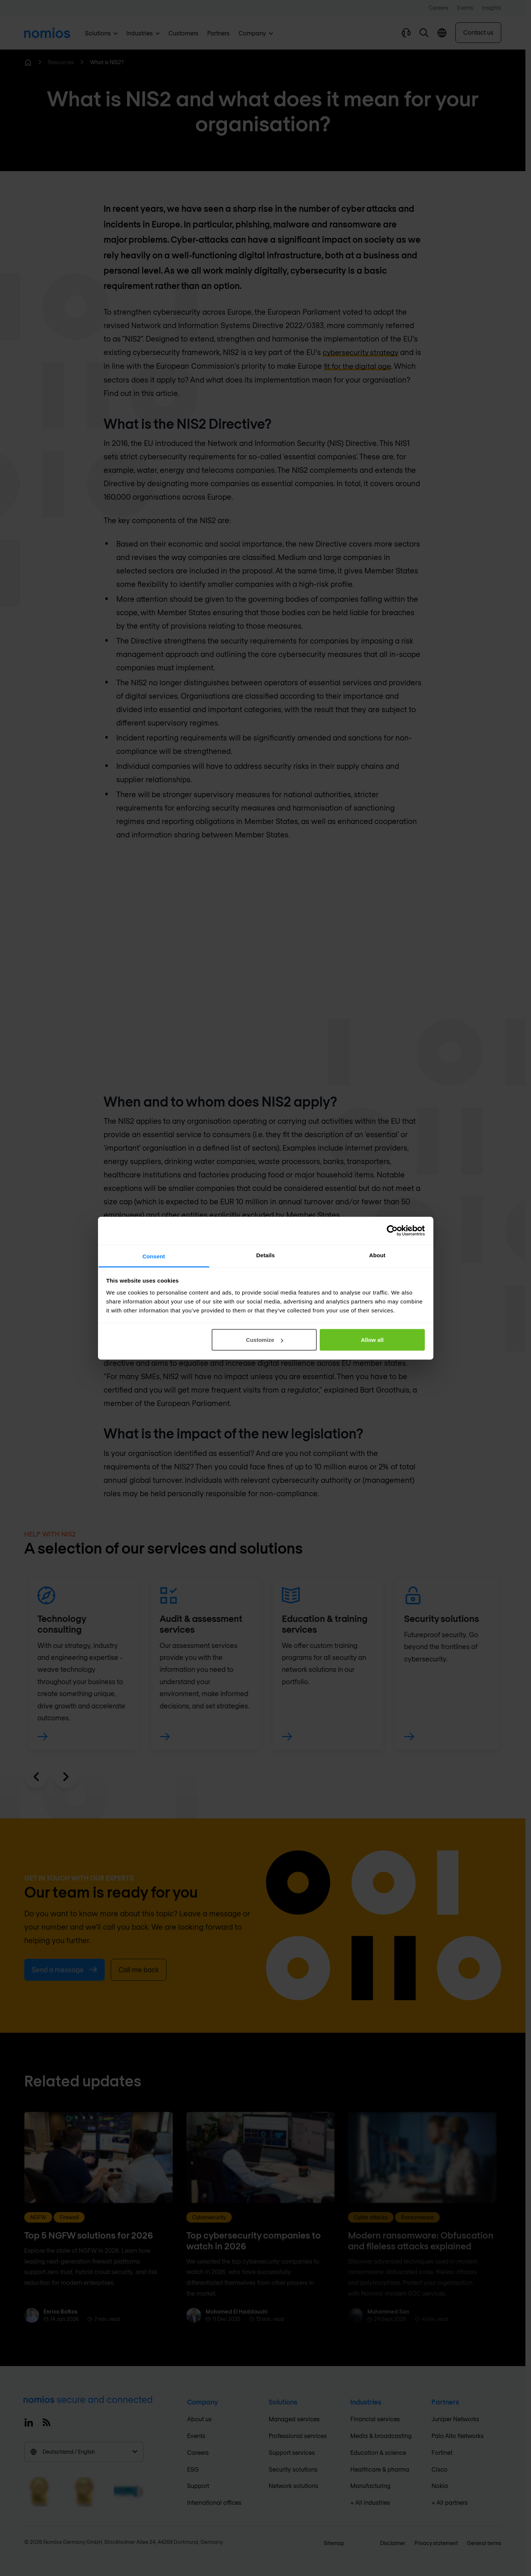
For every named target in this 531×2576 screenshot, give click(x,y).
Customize (264, 1340)
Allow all (372, 1340)
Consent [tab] (153, 1256)
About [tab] (377, 1255)
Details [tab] (265, 1255)
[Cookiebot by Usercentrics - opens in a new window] (392, 1230)
